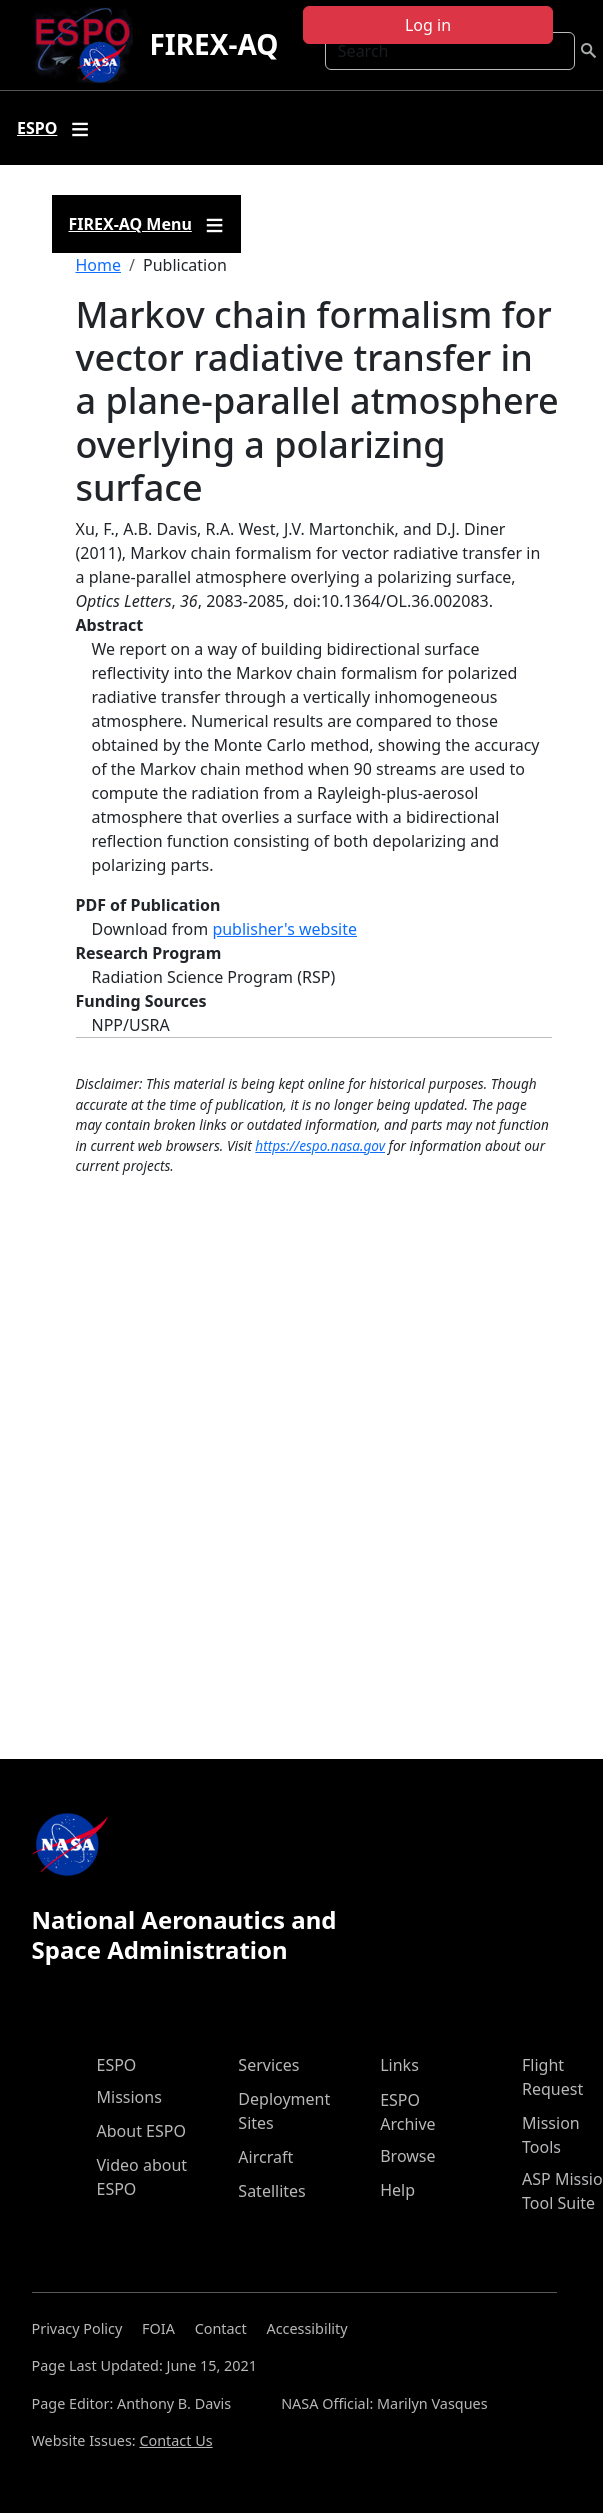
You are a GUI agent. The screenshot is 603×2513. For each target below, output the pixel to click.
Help (397, 2190)
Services (268, 2065)
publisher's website (284, 929)
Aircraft (265, 2157)
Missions (129, 2097)
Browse (407, 2156)
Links (399, 2065)
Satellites (271, 2191)
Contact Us (175, 2440)
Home (99, 265)
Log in (428, 25)
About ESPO (141, 2131)
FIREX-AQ (213, 44)
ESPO (117, 2065)
